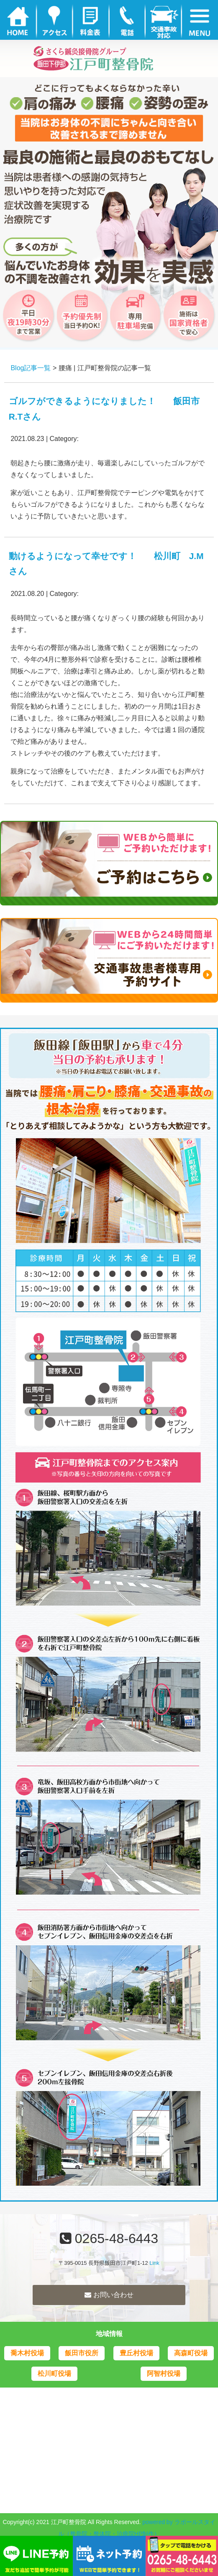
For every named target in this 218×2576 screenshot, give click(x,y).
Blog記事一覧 (30, 367)
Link (154, 2263)
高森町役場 (191, 2353)
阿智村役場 (163, 2373)
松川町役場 (54, 2373)
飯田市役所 (81, 2353)
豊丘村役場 (136, 2353)
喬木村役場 (27, 2353)
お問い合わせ (109, 2294)
